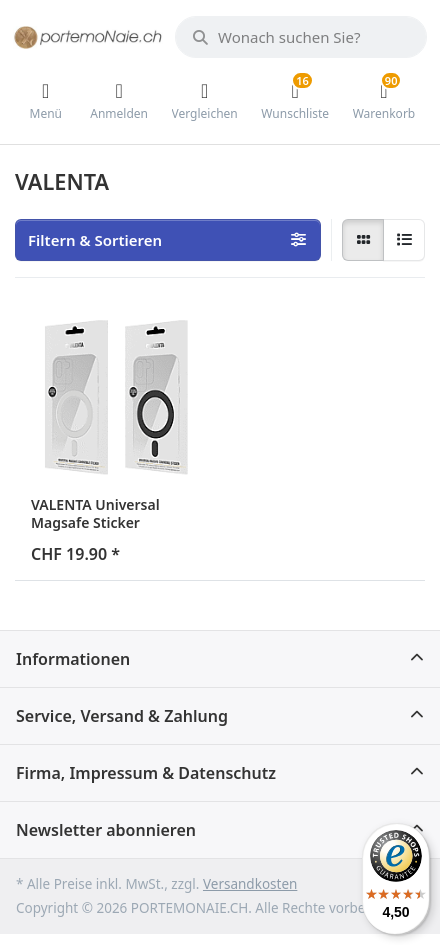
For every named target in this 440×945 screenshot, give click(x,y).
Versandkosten (250, 884)
